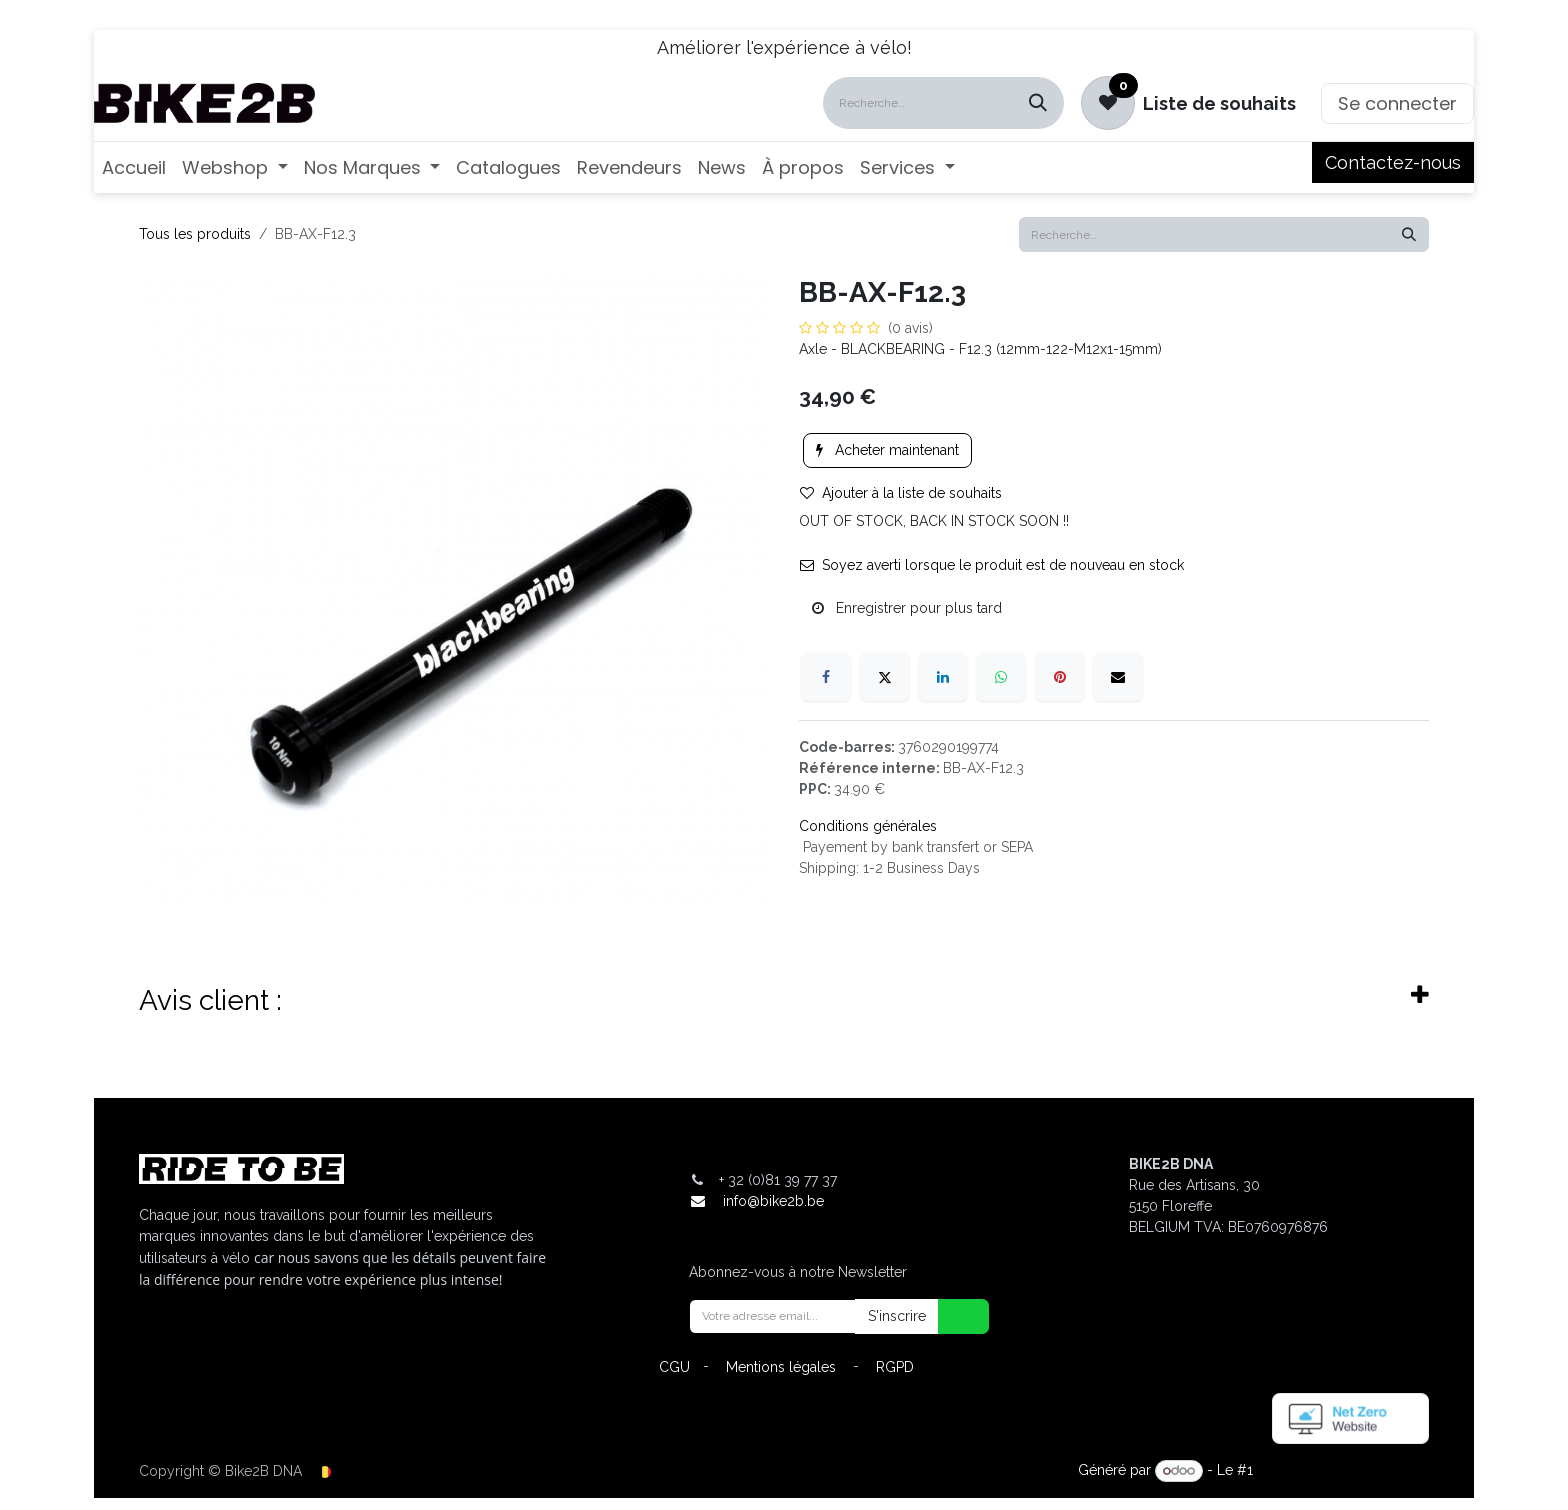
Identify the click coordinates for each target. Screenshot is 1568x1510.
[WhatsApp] (1001, 677)
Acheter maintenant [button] (887, 450)
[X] (885, 677)
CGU (674, 1367)
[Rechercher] (1038, 103)
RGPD (895, 1367)
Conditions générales (868, 826)
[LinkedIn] (943, 677)
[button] (951, 1316)
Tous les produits (195, 234)
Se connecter (1397, 103)
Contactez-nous (1393, 162)
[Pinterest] (1060, 677)
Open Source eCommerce (1343, 1470)
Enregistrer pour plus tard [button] (907, 608)
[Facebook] (826, 677)
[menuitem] (134, 167)
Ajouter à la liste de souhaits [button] (901, 493)
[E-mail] (1118, 677)
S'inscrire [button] (897, 1316)
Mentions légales (781, 1367)
